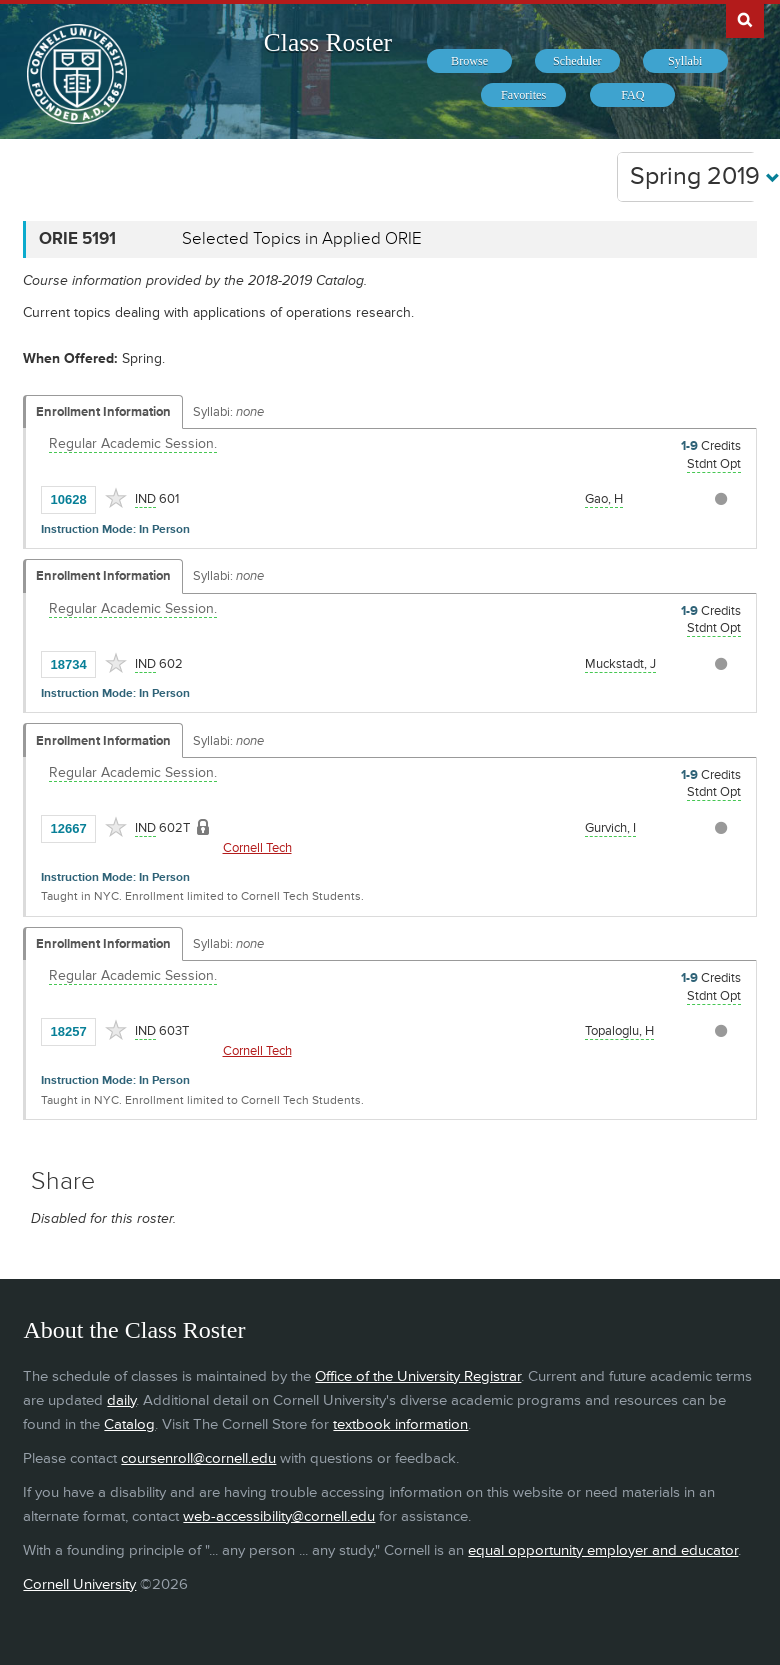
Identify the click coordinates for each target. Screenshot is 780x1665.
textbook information (400, 1424)
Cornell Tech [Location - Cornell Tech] (257, 848)
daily (121, 1400)
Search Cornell (745, 19)
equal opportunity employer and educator (603, 1550)
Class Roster (328, 42)
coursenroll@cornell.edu (198, 1458)
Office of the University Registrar (418, 1376)
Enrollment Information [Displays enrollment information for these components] (103, 412)
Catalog (129, 1424)
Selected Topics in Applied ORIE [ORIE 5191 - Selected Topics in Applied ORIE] (302, 239)
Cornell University (79, 1584)
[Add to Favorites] (116, 498)
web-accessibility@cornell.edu (279, 1516)
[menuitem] (469, 61)
